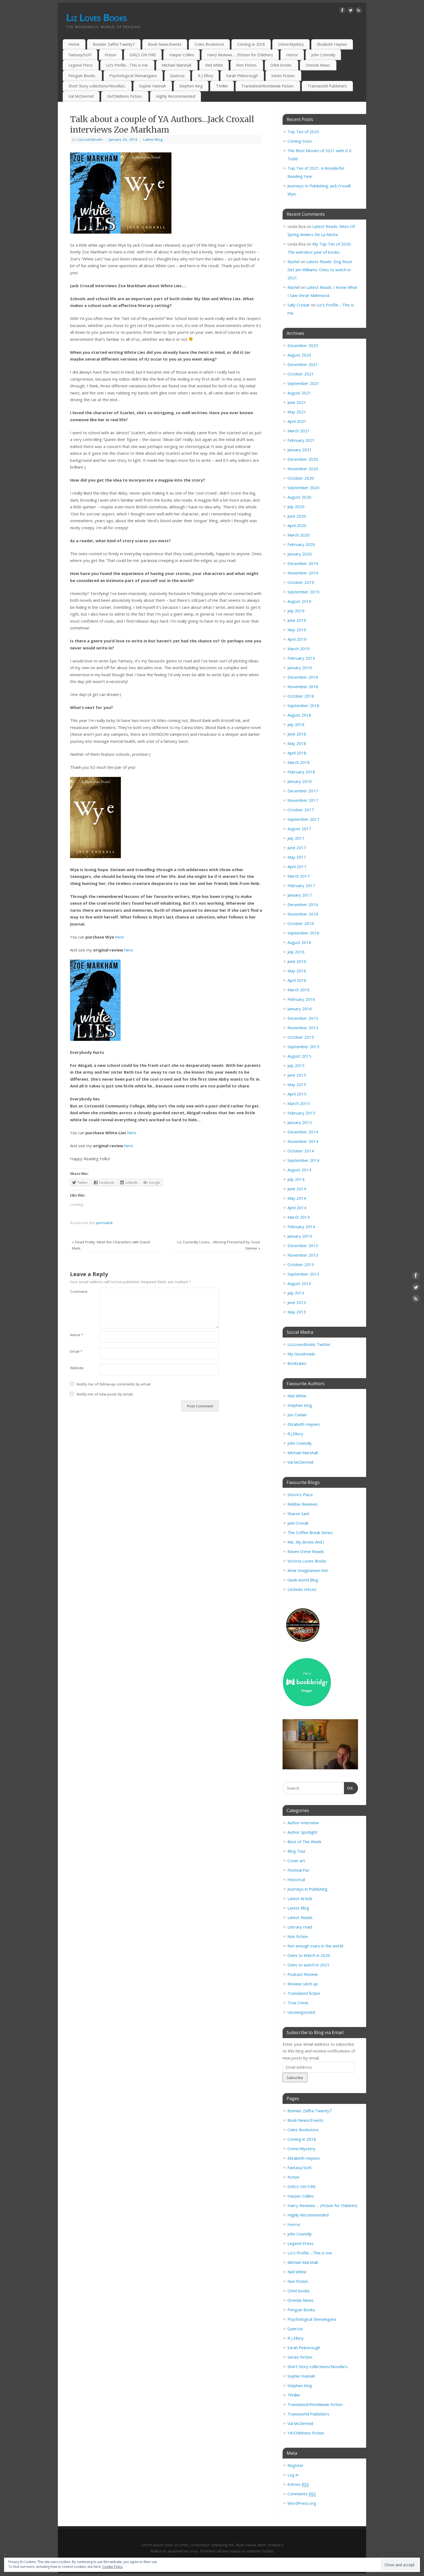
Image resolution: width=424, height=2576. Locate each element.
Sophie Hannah (152, 86)
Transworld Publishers (327, 86)
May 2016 (296, 970)
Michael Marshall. (177, 65)
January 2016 (299, 1008)
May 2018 (296, 743)
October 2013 (300, 1264)
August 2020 (299, 497)
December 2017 (302, 790)
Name (76, 1334)
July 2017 (295, 838)
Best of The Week (304, 1841)
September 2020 (303, 487)
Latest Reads (300, 1917)
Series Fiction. (283, 75)
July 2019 (295, 610)
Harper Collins (181, 54)
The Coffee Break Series (310, 1532)
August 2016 (299, 942)
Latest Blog (153, 139)
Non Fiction (297, 1936)
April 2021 (296, 421)
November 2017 (302, 800)
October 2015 (300, 1037)
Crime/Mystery (291, 44)
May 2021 (296, 411)
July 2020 (295, 506)
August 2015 (299, 1056)
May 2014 (296, 1198)
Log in (293, 2474)
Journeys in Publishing (307, 1889)
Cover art (296, 1860)
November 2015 (302, 1027)
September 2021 (303, 383)
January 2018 (299, 781)
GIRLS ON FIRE (143, 54)
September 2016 (303, 933)
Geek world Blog (302, 1580)
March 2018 (298, 762)
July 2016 (295, 951)
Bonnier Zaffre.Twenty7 (114, 44)
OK (349, 1787)
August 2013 (299, 1283)
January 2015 (299, 1122)
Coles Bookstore (209, 44)
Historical (296, 1879)
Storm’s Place (300, 1494)
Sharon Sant (298, 1513)
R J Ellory (205, 75)
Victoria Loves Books (306, 1561)
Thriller (222, 86)
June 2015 (296, 1075)
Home (74, 44)
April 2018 (296, 753)
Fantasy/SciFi (79, 54)
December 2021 (302, 364)
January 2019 (299, 667)
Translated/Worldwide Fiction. (267, 86)
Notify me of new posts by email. (105, 1394)
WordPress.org (301, 2503)
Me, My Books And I (305, 1542)
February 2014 (301, 1226)
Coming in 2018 (251, 44)
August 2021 (299, 392)
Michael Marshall (302, 1452)
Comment (77, 1291)
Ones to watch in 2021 (308, 1964)
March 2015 (298, 1103)
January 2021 (299, 449)
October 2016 (300, 923)
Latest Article (299, 1898)
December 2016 (302, 904)
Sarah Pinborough (242, 75)
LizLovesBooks (90, 139)
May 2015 (296, 1084)
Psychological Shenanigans (133, 75)
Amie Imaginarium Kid (307, 1570)
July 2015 (295, 1065)
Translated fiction (303, 1993)
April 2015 (296, 1094)
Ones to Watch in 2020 (308, 1955)
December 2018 (302, 677)
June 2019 (296, 620)
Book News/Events (164, 44)
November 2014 (302, 1141)
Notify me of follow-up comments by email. (114, 1384)
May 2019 (296, 629)
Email (76, 1351)
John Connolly (323, 54)
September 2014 (303, 1160)
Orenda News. (318, 65)
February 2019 (301, 658)
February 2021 (301, 440)
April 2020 (296, 525)
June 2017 (296, 847)
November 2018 (302, 686)
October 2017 (300, 809)
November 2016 (302, 914)
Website (77, 1367)
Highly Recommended (175, 96)
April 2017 (296, 866)
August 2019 (299, 601)
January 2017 (299, 895)
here (119, 937)
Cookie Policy (112, 2566)
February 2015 (301, 1113)
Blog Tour (296, 1851)
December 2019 (302, 563)
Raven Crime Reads (305, 1551)
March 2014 (298, 1217)
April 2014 (296, 1207)
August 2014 (299, 1169)
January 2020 (299, 554)
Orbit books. (281, 65)
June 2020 (296, 516)
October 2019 (300, 582)
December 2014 (302, 1132)
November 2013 (302, 1255)
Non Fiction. (246, 65)
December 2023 (302, 345)
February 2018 (301, 771)
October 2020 (300, 478)
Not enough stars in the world (315, 1946)
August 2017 (299, 828)
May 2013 (296, 1312)
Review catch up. (303, 1983)
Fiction (110, 54)
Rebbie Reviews (302, 1504)
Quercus (177, 75)
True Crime (297, 2002)
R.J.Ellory (295, 1433)
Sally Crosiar (298, 305)
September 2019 (303, 591)
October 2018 (300, 696)
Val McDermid (81, 96)
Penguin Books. (82, 75)
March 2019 (298, 648)
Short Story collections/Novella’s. (97, 86)
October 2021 (300, 374)
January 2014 (299, 1236)
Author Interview (303, 1822)
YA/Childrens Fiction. (125, 96)
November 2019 (302, 573)
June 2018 (296, 734)
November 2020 (302, 468)
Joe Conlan (297, 1414)
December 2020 (302, 459)
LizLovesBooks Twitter (309, 1344)
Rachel (293, 261)
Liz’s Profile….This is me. (127, 65)
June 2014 (296, 1188)
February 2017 (301, 885)
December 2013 (302, 1245)
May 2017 (296, 857)
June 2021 (296, 402)
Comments (301, 2494)
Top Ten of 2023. (303, 131)
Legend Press (80, 65)
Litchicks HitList (301, 1589)
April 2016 (296, 980)
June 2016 (296, 961)
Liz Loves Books (96, 17)
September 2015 (303, 1046)
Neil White (214, 65)
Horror (292, 54)
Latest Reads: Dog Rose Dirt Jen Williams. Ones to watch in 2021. (319, 269)
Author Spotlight (302, 1832)
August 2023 (299, 355)
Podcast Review (302, 1974)
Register (295, 2465)
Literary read (299, 1927)
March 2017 (298, 876)
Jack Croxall (297, 1523)
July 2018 (295, 724)
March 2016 (298, 989)
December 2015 (302, 1018)
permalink (104, 1222)
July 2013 (295, 1293)
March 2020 (298, 535)
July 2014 (295, 1179)
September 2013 (303, 1274)
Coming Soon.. (300, 141)
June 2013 (296, 1302)
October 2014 (300, 1150)
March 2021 (298, 430)
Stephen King (191, 86)
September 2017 (303, 819)
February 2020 (301, 544)
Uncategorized (301, 2012)
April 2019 (296, 639)
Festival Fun (298, 1870)
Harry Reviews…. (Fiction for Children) (240, 54)
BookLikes (296, 1363)
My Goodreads (301, 1353)
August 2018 (299, 715)
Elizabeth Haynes (332, 44)
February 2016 (301, 999)
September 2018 (303, 705)
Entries (298, 2484)
